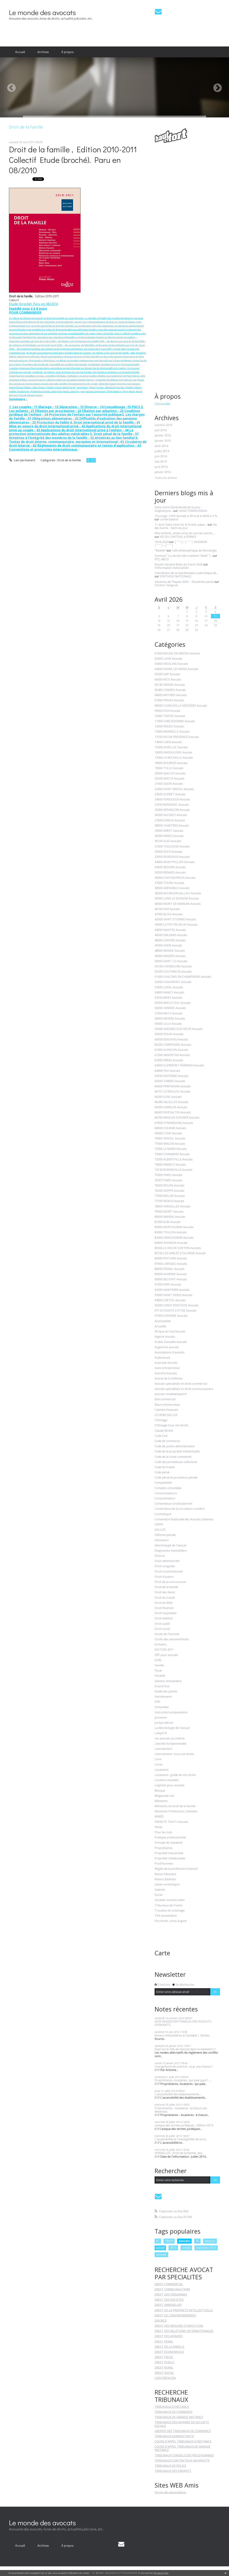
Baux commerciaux (167, 1404)
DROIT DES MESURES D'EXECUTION (179, 2326)
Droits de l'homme (167, 1634)
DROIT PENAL (164, 2341)
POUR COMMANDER (25, 312)
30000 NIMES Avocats (169, 836)
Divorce (160, 1556)
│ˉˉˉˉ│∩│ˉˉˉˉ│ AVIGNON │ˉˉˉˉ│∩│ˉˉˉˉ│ (181, 543)
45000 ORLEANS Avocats (171, 935)
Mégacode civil (164, 1796)
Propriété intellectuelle (170, 1858)
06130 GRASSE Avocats (170, 684)
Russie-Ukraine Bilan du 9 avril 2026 (179, 564)
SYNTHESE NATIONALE (175, 576)
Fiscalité (160, 1675)
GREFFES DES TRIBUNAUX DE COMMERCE (183, 2431)
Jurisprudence (164, 1722)
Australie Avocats (166, 1362)
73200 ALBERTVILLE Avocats (174, 1159)
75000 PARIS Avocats (168, 1175)
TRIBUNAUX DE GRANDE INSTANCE (179, 2417)
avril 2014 (161, 467)
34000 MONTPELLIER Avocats (174, 862)
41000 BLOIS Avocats (169, 914)
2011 (173, 2248)
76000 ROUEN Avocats (169, 1185)
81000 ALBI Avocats (168, 1222)
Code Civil (161, 1436)
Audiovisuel (162, 1357)
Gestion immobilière (168, 1681)
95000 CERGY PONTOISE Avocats (176, 1305)
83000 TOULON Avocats (171, 1232)
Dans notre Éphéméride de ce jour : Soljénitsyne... (178, 509)
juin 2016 (161, 430)
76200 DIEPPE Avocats (169, 1190)
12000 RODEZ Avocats (169, 726)
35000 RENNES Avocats (170, 872)
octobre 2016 (163, 425)
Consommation (165, 1498)
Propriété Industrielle (169, 1853)
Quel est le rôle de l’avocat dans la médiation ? (185, 2049)
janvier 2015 (163, 440)
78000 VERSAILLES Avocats (172, 1206)
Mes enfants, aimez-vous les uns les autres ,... (185, 533)
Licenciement (163, 1749)
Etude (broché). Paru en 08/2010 (33, 304)
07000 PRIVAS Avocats (169, 700)
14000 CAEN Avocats (168, 742)
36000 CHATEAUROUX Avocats (175, 877)
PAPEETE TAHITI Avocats (171, 1822)
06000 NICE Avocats (168, 679)
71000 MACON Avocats (170, 1143)
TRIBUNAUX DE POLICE (170, 2466)
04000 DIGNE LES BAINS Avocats (176, 669)
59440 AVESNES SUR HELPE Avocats (179, 1029)
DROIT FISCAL (164, 2357)
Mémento (161, 1801)
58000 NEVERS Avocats (170, 1018)
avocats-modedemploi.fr (171, 1394)
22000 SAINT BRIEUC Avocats (174, 789)
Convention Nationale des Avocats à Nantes (184, 1519)
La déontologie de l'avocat (172, 1728)
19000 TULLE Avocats (169, 768)
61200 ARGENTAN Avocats (172, 1055)
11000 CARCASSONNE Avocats (175, 721)
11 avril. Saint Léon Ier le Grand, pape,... (181, 524)
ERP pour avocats (166, 1655)
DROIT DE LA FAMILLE (169, 2347)
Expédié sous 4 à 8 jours (28, 308)
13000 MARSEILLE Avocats (172, 731)
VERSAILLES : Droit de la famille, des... (179, 2153)
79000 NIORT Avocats (169, 1211)
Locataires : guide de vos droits (175, 1775)
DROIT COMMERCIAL (169, 2284)
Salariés (160, 1889)
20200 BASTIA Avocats (169, 778)
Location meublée (167, 1780)
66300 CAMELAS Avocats (171, 1107)
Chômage (161, 1420)
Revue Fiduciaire (165, 1874)
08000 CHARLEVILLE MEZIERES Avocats (181, 705)
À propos (67, 52)
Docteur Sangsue (166, 585)
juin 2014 (161, 456)
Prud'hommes (164, 1863)
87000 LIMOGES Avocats (171, 1263)
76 (197, 2241)
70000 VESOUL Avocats (170, 1138)
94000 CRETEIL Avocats (170, 1300)
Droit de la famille (34, 296)
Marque (160, 1790)
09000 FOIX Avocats (168, 711)
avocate (161, 2254)
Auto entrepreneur (167, 1368)
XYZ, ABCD (162, 559)
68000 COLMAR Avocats (170, 1128)
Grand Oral (162, 1686)
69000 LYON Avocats (168, 1133)
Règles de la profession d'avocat (176, 1868)
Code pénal (162, 1472)
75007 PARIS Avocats (168, 1180)
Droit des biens (165, 1592)
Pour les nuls (163, 1832)
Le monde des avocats (42, 12)
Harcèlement (163, 1696)
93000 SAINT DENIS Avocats (173, 1295)
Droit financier (164, 1608)
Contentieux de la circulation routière (179, 1509)
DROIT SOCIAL (164, 2373)
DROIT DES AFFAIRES (169, 2336)
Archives (43, 52)
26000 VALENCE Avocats (171, 815)
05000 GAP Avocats (167, 674)
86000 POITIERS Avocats (171, 1258)
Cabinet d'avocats (166, 1409)
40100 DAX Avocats (167, 909)
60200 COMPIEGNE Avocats (173, 1044)
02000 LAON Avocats (168, 658)
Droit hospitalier (166, 1613)
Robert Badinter (165, 1879)
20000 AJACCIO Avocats (170, 773)
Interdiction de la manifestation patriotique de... (186, 573)
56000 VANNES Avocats (170, 1008)
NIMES (159, 1816)
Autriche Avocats (166, 1373)
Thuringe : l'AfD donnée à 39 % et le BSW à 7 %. (186, 516)
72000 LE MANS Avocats (171, 1149)
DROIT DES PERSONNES (171, 2294)
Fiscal (158, 1670)
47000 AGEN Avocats (168, 945)
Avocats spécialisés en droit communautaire (184, 1389)
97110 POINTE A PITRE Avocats (175, 1310)
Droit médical (163, 1618)
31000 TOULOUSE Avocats (172, 846)
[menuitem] (20, 52)
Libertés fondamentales (171, 1743)
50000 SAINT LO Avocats (171, 961)
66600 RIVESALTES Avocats (173, 1112)
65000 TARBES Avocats (170, 1081)
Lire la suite (162, 404)
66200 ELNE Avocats (168, 1097)
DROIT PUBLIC (164, 2362)
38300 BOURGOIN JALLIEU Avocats (178, 893)
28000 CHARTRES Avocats (172, 825)
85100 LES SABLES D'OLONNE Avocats (180, 1253)
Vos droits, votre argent (171, 1921)
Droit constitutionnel (169, 1571)
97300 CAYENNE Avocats (171, 1315)
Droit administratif (167, 1561)
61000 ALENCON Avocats (171, 1050)
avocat (160, 2248)
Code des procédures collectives (176, 1462)
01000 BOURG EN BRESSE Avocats (177, 653)
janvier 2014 (163, 472)
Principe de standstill (168, 1842)
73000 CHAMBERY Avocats (172, 1154)
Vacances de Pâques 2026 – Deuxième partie (184, 582)
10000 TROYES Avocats (170, 716)
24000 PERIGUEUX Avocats (172, 799)
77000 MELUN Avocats (170, 1196)
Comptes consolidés (168, 1488)
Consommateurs (166, 1493)
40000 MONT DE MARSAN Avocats (178, 904)
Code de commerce (167, 1441)
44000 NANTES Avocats (170, 930)
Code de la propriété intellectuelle (177, 1451)
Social (158, 1895)
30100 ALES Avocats (168, 841)
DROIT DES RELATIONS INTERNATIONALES (184, 2331)
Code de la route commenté (173, 1456)
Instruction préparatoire (171, 1712)
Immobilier (162, 1707)
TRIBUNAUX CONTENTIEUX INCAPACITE (182, 2461)
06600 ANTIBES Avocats (171, 695)
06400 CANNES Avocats (170, 690)
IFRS (157, 1702)
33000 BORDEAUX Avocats (172, 857)
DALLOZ (160, 1529)
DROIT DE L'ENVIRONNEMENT (175, 2315)
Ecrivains (160, 1644)
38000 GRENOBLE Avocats (172, 888)
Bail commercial (165, 1399)
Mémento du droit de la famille (175, 1806)
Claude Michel (164, 1430)
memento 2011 (206, 2248)
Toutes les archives (166, 477)
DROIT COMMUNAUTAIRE (172, 2289)
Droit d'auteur (164, 1576)
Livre (158, 1759)
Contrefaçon (163, 1514)
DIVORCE (161, 2321)
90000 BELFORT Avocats (171, 1279)
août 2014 (161, 446)
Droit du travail (165, 1597)
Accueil (20, 52)
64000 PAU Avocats (167, 1070)
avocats (184, 2241)
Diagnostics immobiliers (171, 1550)
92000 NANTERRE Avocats (172, 1290)
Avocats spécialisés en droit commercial (181, 1383)
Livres (159, 1764)
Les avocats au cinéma (169, 1738)
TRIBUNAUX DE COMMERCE (174, 2412)
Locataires (162, 1769)
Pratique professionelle (170, 1837)
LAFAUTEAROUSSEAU (192, 511)
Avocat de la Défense (168, 1378)
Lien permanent (22, 460)
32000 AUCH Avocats (168, 851)
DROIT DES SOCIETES (169, 2300)
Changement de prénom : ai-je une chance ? (184, 2066)
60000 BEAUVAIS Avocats (171, 1039)
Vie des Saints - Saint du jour (186, 526)
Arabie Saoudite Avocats (171, 1342)
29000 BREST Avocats (169, 830)
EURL (158, 1660)
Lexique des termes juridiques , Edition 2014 (184, 2125)
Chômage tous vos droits (171, 1425)
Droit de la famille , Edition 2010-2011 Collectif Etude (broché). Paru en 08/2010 (73, 159)
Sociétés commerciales (170, 1900)
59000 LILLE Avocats (168, 1023)
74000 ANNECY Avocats (170, 1164)
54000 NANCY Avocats (169, 992)
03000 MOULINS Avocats (171, 664)
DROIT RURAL (164, 2368)
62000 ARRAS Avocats (169, 1060)
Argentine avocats (167, 1347)
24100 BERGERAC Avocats (172, 804)
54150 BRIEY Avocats (168, 997)
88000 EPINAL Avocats (169, 1269)
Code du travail (165, 1467)
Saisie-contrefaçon (167, 1884)
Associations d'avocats (170, 1352)
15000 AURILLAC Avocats (171, 747)
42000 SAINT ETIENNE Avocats (175, 919)
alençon (210, 2241)
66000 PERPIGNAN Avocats (173, 1086)
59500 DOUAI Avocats (169, 1034)
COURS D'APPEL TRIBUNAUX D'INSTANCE (183, 2441)
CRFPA (159, 1524)
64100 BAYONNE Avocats (171, 1076)
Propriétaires (163, 1848)
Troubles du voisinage (170, 1910)
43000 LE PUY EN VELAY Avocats (176, 924)
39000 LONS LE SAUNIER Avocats (177, 898)
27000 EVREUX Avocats (170, 820)
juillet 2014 (162, 451)
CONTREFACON (165, 2378)
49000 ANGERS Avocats (170, 956)
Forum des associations (170, 2492)
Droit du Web (163, 1603)
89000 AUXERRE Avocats (171, 1274)
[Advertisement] (169, 213)
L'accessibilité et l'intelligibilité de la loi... (181, 2139)
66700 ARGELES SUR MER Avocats (177, 1117)
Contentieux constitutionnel (173, 1503)
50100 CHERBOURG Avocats (173, 966)
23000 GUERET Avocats (170, 794)
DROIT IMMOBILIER (168, 2305)
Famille (159, 1665)
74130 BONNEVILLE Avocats (173, 1169)
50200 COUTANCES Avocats (173, 971)
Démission (162, 1540)
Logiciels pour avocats (169, 1785)
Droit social (162, 1629)
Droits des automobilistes (172, 1639)
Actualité (160, 1326)
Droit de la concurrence (170, 1582)
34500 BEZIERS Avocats (170, 867)
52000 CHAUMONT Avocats (173, 982)
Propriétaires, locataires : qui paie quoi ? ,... (183, 2080)
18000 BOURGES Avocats (171, 763)
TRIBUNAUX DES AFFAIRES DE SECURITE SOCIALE (182, 2424)
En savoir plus (161, 2573)
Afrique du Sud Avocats (170, 1331)
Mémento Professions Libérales (176, 1811)
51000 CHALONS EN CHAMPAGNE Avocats (183, 976)
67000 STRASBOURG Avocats (174, 1123)
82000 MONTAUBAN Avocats (174, 1227)
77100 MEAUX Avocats (169, 1201)
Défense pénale (165, 1535)
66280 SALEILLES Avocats (171, 1102)
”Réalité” (160, 550)
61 (157, 2241)
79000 (169, 2241)
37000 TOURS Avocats (169, 883)
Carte (162, 1953)
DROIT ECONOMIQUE (169, 2352)
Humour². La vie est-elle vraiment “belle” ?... (183, 556)
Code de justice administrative (174, 1446)
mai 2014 (161, 461)
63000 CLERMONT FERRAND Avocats (179, 1065)
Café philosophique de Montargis (194, 550)
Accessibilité (163, 1321)
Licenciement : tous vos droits (174, 1754)
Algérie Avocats (165, 1336)
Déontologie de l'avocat (170, 1545)
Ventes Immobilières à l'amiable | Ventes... (183, 2035)
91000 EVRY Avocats (168, 1284)
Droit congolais (165, 1566)
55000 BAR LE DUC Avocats (173, 1003)
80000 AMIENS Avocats (170, 1216)
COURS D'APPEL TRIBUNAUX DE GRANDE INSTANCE (182, 2448)
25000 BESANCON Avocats (172, 810)
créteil (186, 2248)
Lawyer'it (161, 1733)
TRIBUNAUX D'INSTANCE (172, 2407)
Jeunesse (161, 1717)
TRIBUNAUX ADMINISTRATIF (174, 2436)
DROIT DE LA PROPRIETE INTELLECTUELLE (184, 2310)
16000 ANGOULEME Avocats (173, 752)
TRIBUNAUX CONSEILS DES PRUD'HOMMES (184, 2455)
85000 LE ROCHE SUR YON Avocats (178, 1248)
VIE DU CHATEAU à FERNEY (178, 537)
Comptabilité (163, 1482)
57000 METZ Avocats (168, 1013)
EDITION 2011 (164, 1649)
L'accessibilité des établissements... (178, 2094)
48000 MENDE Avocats (170, 950)
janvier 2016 (163, 435)
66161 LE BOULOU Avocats (173, 1091)
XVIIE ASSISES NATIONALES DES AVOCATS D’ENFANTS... (183, 2023)
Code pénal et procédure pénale (176, 1477)
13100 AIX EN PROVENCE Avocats (177, 737)
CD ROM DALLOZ (166, 1415)
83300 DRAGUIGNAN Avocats (174, 1237)
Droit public (162, 1623)
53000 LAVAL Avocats (169, 987)
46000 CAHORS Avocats (170, 940)
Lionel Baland (169, 519)
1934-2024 (162, 542)
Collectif (14, 300)
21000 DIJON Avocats (169, 783)
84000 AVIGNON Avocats (171, 1243)
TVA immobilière (166, 1915)
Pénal (158, 1827)
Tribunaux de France (168, 1905)
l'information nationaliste (172, 568)
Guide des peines (166, 1691)
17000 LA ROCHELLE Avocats (174, 757)
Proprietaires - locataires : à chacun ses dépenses (181, 2109)
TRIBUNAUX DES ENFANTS (173, 2471)
